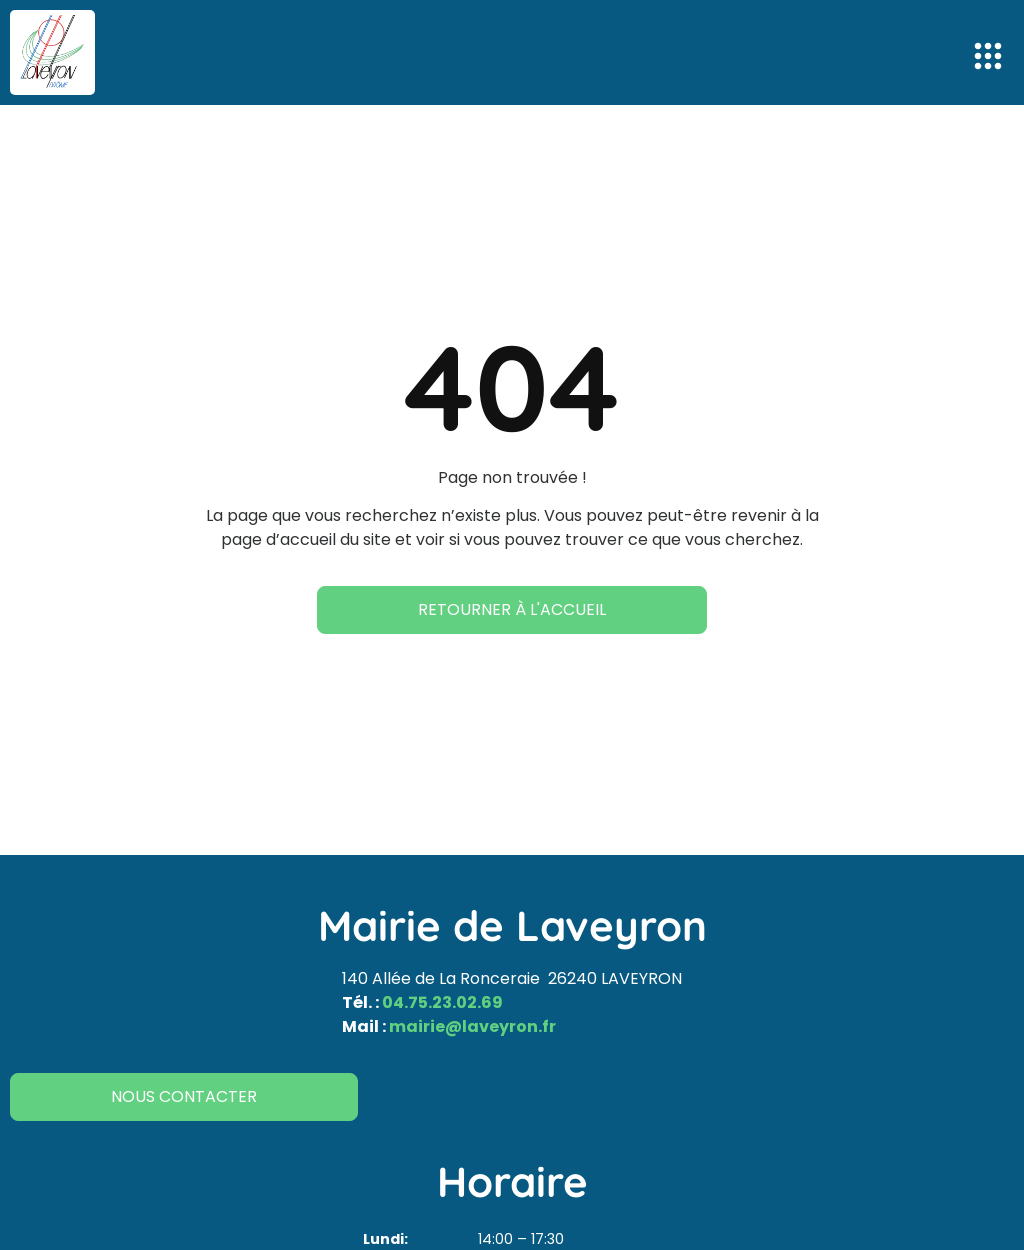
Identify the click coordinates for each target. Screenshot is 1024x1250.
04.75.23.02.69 (442, 1002)
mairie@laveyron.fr (472, 1026)
